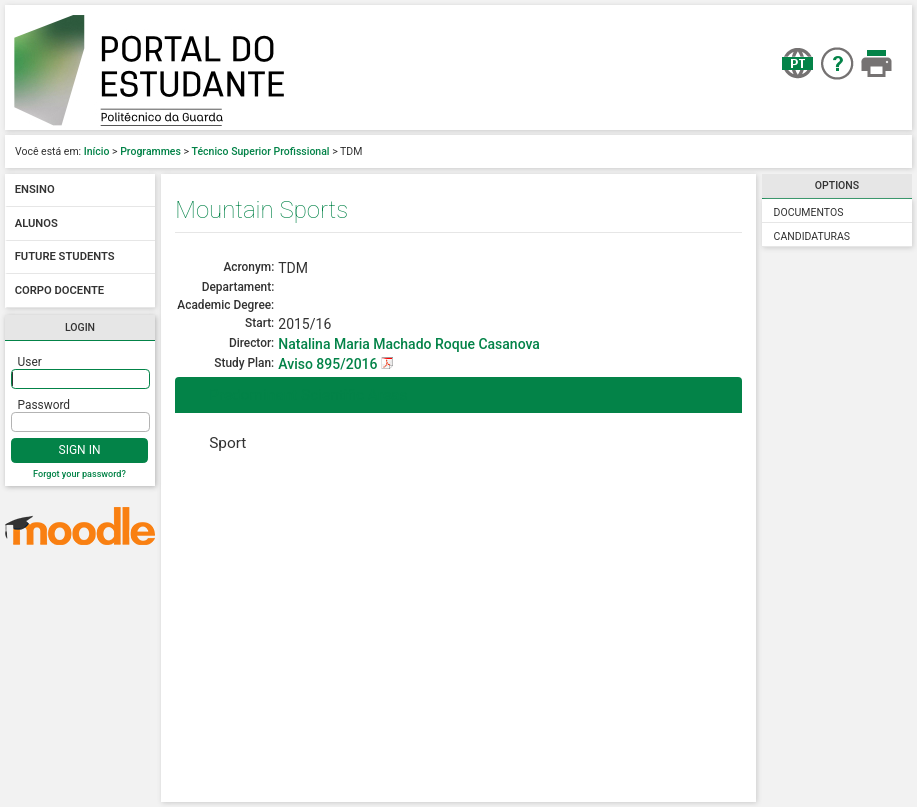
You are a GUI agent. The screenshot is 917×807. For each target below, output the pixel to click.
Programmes (150, 151)
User (30, 362)
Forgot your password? (79, 474)
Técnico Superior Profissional (261, 151)
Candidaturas (812, 236)
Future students (65, 257)
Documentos (809, 212)
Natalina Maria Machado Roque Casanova (409, 344)
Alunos (36, 223)
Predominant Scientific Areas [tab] (295, 395)
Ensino (35, 190)
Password (44, 405)
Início (97, 151)
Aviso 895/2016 (329, 364)
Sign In (80, 450)
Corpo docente (59, 290)
